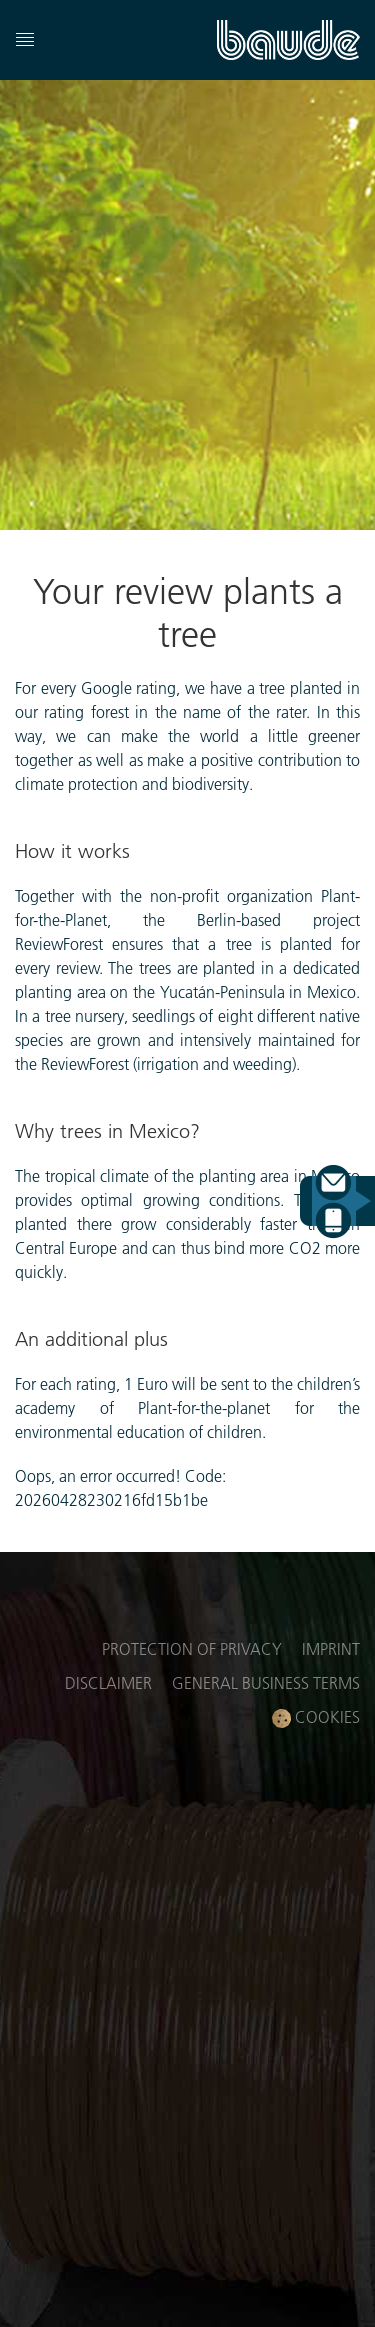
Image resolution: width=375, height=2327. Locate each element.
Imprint (331, 1648)
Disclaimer (108, 1682)
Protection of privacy (192, 1648)
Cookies (316, 1717)
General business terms (266, 1682)
